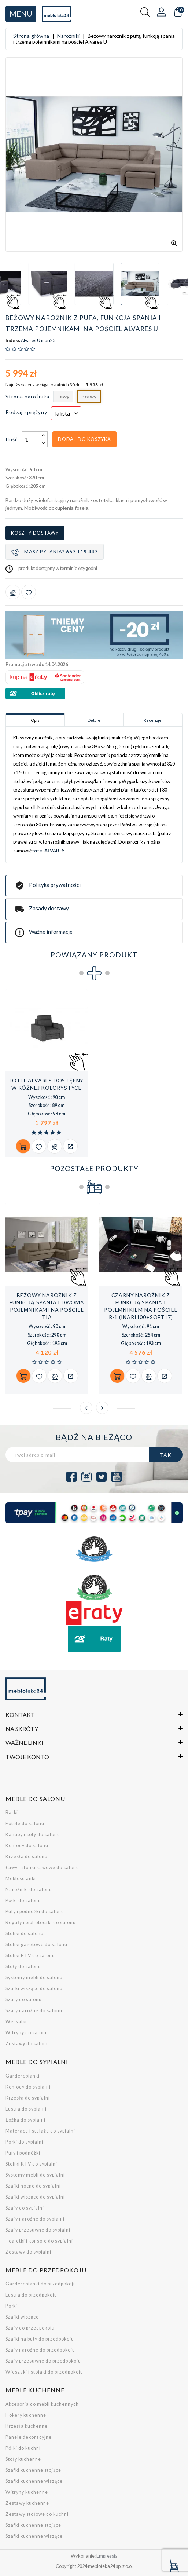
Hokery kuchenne (25, 2415)
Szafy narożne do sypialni (34, 2219)
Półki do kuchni (23, 2448)
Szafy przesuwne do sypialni (37, 2230)
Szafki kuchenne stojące (33, 2470)
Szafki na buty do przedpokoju (39, 2339)
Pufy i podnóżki (22, 2153)
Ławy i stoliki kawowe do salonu (42, 1867)
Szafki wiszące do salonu (34, 1988)
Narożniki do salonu (28, 1889)
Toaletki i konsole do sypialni (39, 2241)
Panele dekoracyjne (28, 2437)
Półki (11, 2306)
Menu (21, 13)
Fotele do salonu (24, 1823)
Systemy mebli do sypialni (35, 2175)
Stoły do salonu (23, 1966)
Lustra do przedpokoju (31, 2295)
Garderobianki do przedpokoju (40, 2284)
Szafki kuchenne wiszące (34, 2481)
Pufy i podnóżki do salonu (34, 1911)
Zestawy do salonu (27, 2043)
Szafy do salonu (23, 1999)
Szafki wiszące (22, 2317)
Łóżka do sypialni (25, 2120)
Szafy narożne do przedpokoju (40, 2350)
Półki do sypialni (24, 2142)
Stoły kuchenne (23, 2459)
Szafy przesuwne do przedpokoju (43, 2361)
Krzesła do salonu (26, 1856)
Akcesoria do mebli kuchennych (42, 2404)
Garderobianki (22, 2076)
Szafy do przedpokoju (30, 2328)
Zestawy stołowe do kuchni (37, 2514)
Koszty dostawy (35, 533)
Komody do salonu (26, 1845)
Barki (11, 1812)
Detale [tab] (94, 720)
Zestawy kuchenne (27, 2503)
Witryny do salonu (26, 2032)
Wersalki (16, 2021)
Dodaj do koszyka (84, 439)
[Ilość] (30, 439)
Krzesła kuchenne (26, 2426)
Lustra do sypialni (26, 2109)
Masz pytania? (54, 552)
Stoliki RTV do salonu (30, 1955)
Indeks (12, 340)
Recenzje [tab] (153, 720)
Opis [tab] (35, 720)
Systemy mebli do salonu (34, 1977)
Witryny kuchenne (26, 2492)
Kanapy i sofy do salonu (32, 1834)
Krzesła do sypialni (27, 2098)
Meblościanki (20, 1878)
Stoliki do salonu (24, 1933)
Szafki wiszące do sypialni (35, 2197)
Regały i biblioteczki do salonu (40, 1922)
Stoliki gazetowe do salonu (36, 1944)
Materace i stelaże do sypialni (40, 2131)
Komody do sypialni (28, 2087)
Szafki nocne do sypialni (33, 2186)
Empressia (107, 2556)
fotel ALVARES (48, 851)
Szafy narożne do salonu (33, 2010)
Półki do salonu (23, 1900)
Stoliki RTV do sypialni (31, 2164)
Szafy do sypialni (24, 2208)
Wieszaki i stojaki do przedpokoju (44, 2372)
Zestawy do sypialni (28, 2252)
